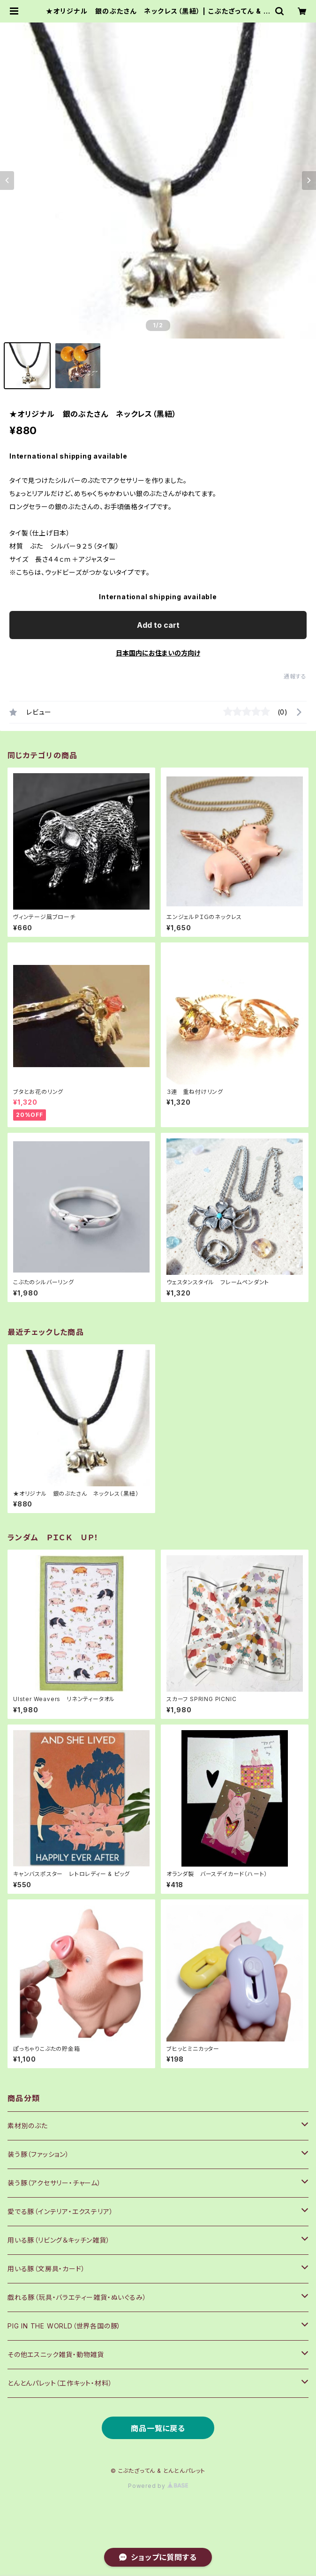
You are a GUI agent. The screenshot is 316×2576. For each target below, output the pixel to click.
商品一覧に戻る (158, 2428)
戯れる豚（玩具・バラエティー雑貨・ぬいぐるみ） (77, 2297)
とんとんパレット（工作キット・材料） (60, 2383)
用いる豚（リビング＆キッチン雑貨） (59, 2240)
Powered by (158, 2485)
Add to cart (158, 625)
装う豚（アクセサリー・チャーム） (54, 2183)
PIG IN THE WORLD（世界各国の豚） (64, 2326)
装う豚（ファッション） (38, 2154)
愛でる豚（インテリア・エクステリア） (60, 2211)
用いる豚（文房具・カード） (46, 2269)
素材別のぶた (28, 2126)
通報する (295, 676)
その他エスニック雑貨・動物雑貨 (56, 2354)
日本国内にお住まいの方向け (158, 653)
